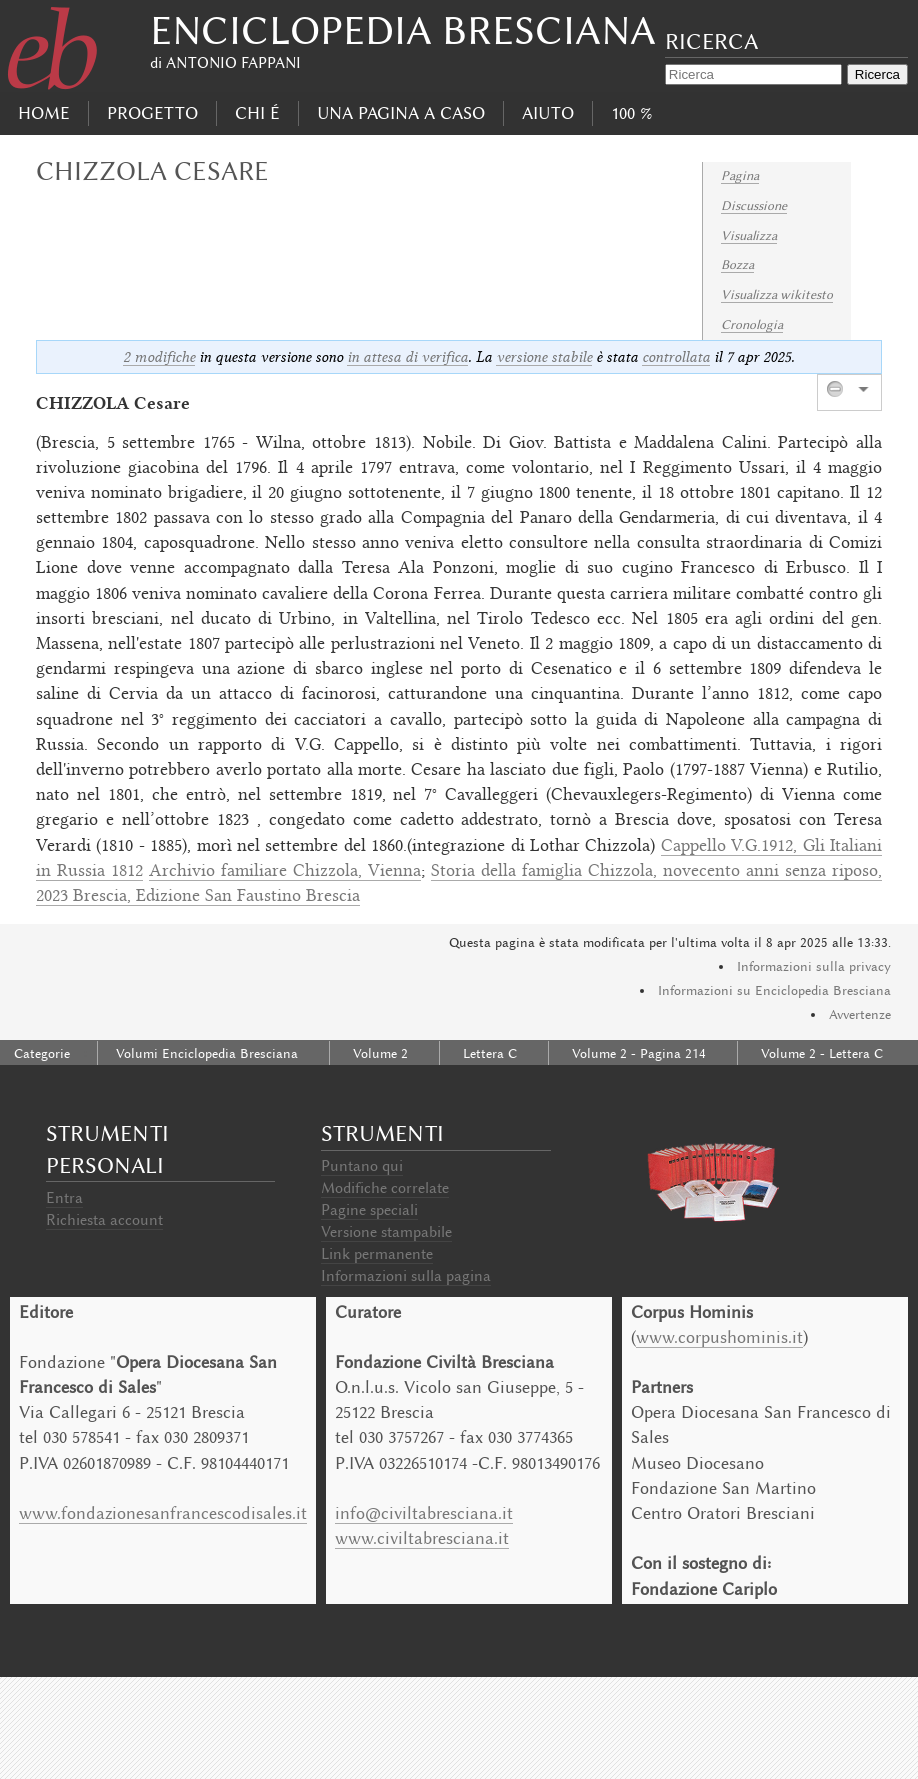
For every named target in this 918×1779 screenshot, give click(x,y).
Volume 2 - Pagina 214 (639, 1053)
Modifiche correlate (385, 1188)
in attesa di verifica (407, 356)
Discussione (754, 205)
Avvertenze (860, 1014)
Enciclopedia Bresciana (403, 30)
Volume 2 (380, 1053)
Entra (64, 1198)
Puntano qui (362, 1166)
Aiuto (548, 113)
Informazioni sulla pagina (406, 1276)
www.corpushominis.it (719, 1337)
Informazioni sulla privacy (814, 966)
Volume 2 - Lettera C (822, 1053)
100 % (631, 113)
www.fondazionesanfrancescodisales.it (163, 1513)
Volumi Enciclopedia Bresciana (207, 1053)
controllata (676, 356)
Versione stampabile (386, 1232)
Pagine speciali (369, 1210)
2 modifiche (159, 356)
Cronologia (752, 324)
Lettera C (490, 1053)
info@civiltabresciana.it (424, 1513)
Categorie (42, 1053)
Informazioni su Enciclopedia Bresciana (774, 990)
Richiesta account (104, 1220)
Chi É (257, 113)
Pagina (740, 175)
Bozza (737, 264)
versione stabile (544, 356)
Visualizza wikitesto (777, 294)
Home (44, 113)
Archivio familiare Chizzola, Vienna (285, 872)
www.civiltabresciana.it (422, 1538)
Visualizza (749, 235)
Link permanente (377, 1254)
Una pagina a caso (401, 113)
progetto (152, 113)
